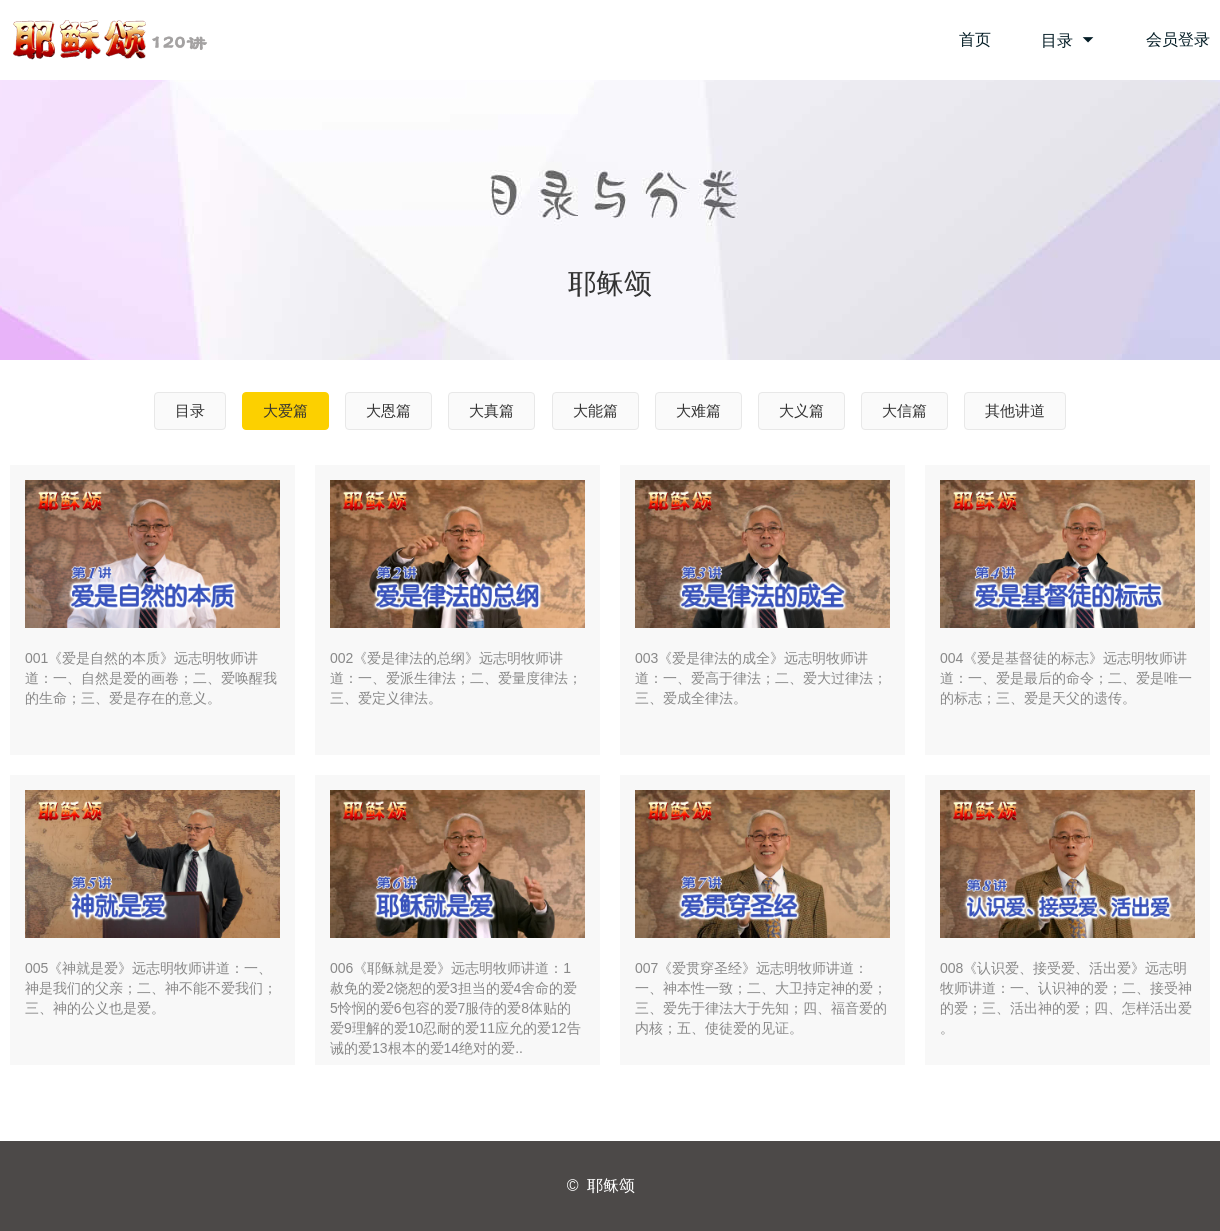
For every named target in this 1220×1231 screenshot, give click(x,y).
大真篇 (491, 410)
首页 (975, 39)
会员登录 (1178, 39)
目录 (1068, 40)
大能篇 (595, 410)
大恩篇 (388, 410)
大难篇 (698, 410)
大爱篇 (285, 410)
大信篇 (904, 410)
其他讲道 (1015, 410)
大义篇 (801, 410)
